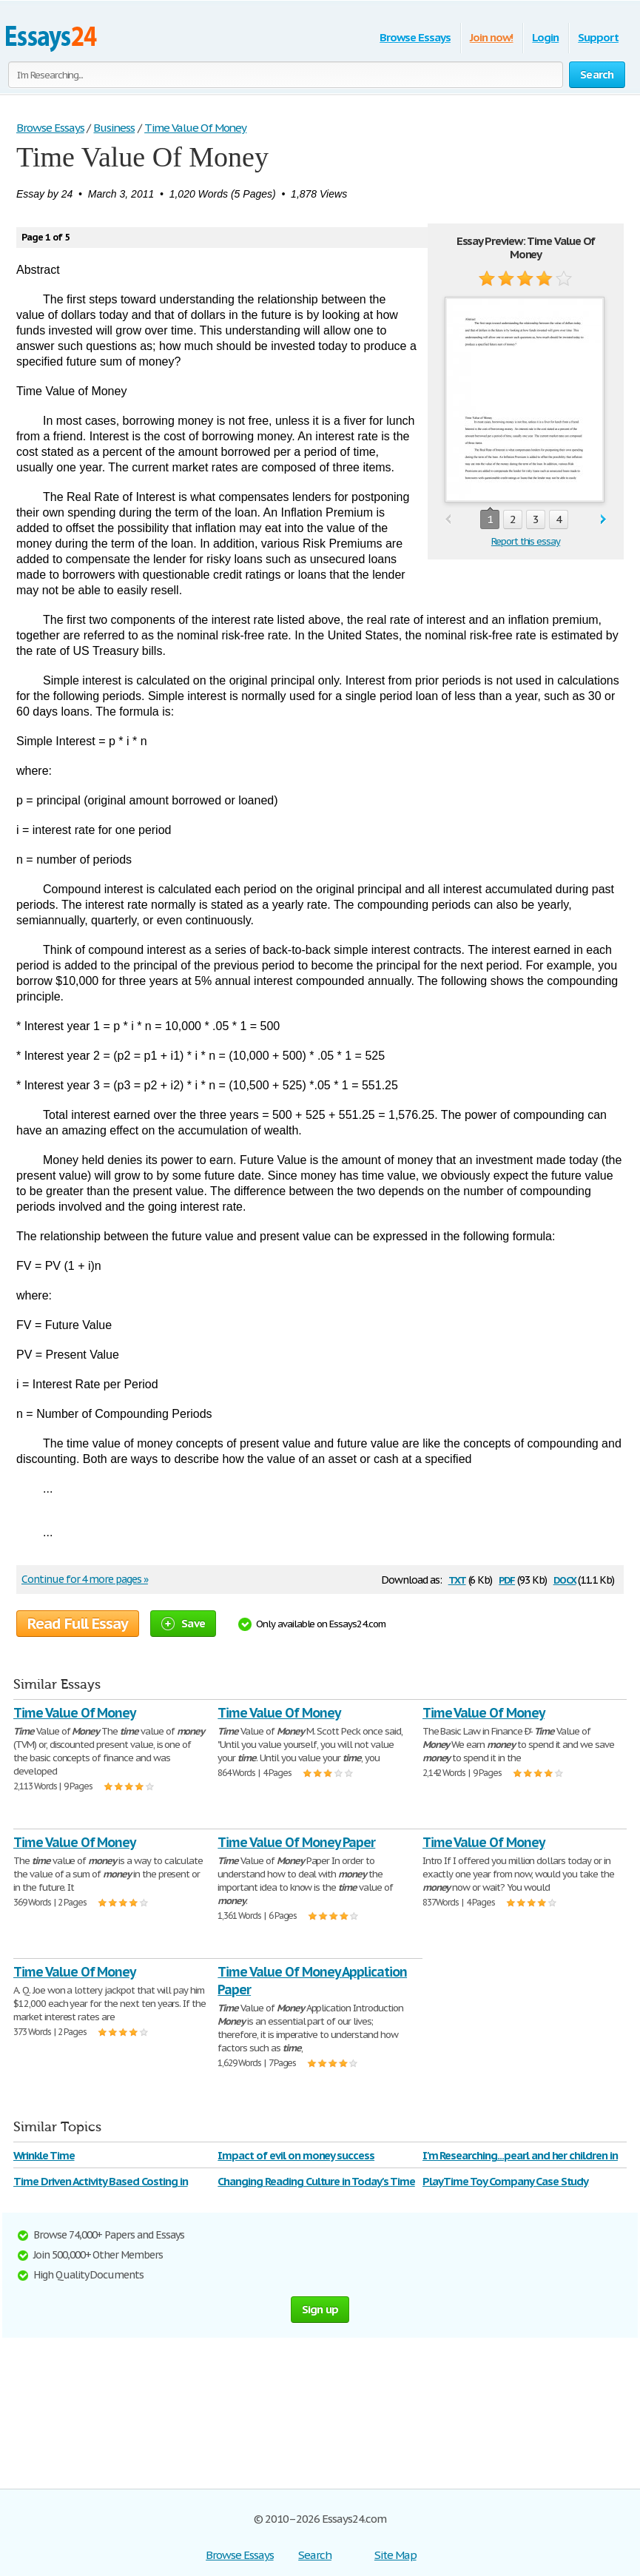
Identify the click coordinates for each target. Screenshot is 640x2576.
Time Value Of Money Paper (296, 1842)
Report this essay (525, 541)
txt (457, 1578)
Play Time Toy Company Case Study (505, 2181)
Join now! (491, 37)
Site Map (395, 2555)
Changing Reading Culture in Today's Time (316, 2181)
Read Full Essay (77, 1623)
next (603, 519)
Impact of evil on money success (296, 2155)
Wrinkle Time (44, 2155)
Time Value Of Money (74, 1712)
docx (564, 1578)
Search (314, 2555)
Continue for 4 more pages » (84, 1579)
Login (545, 37)
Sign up (320, 2309)
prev (448, 519)
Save (183, 1623)
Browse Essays (415, 37)
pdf (507, 1578)
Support (598, 37)
